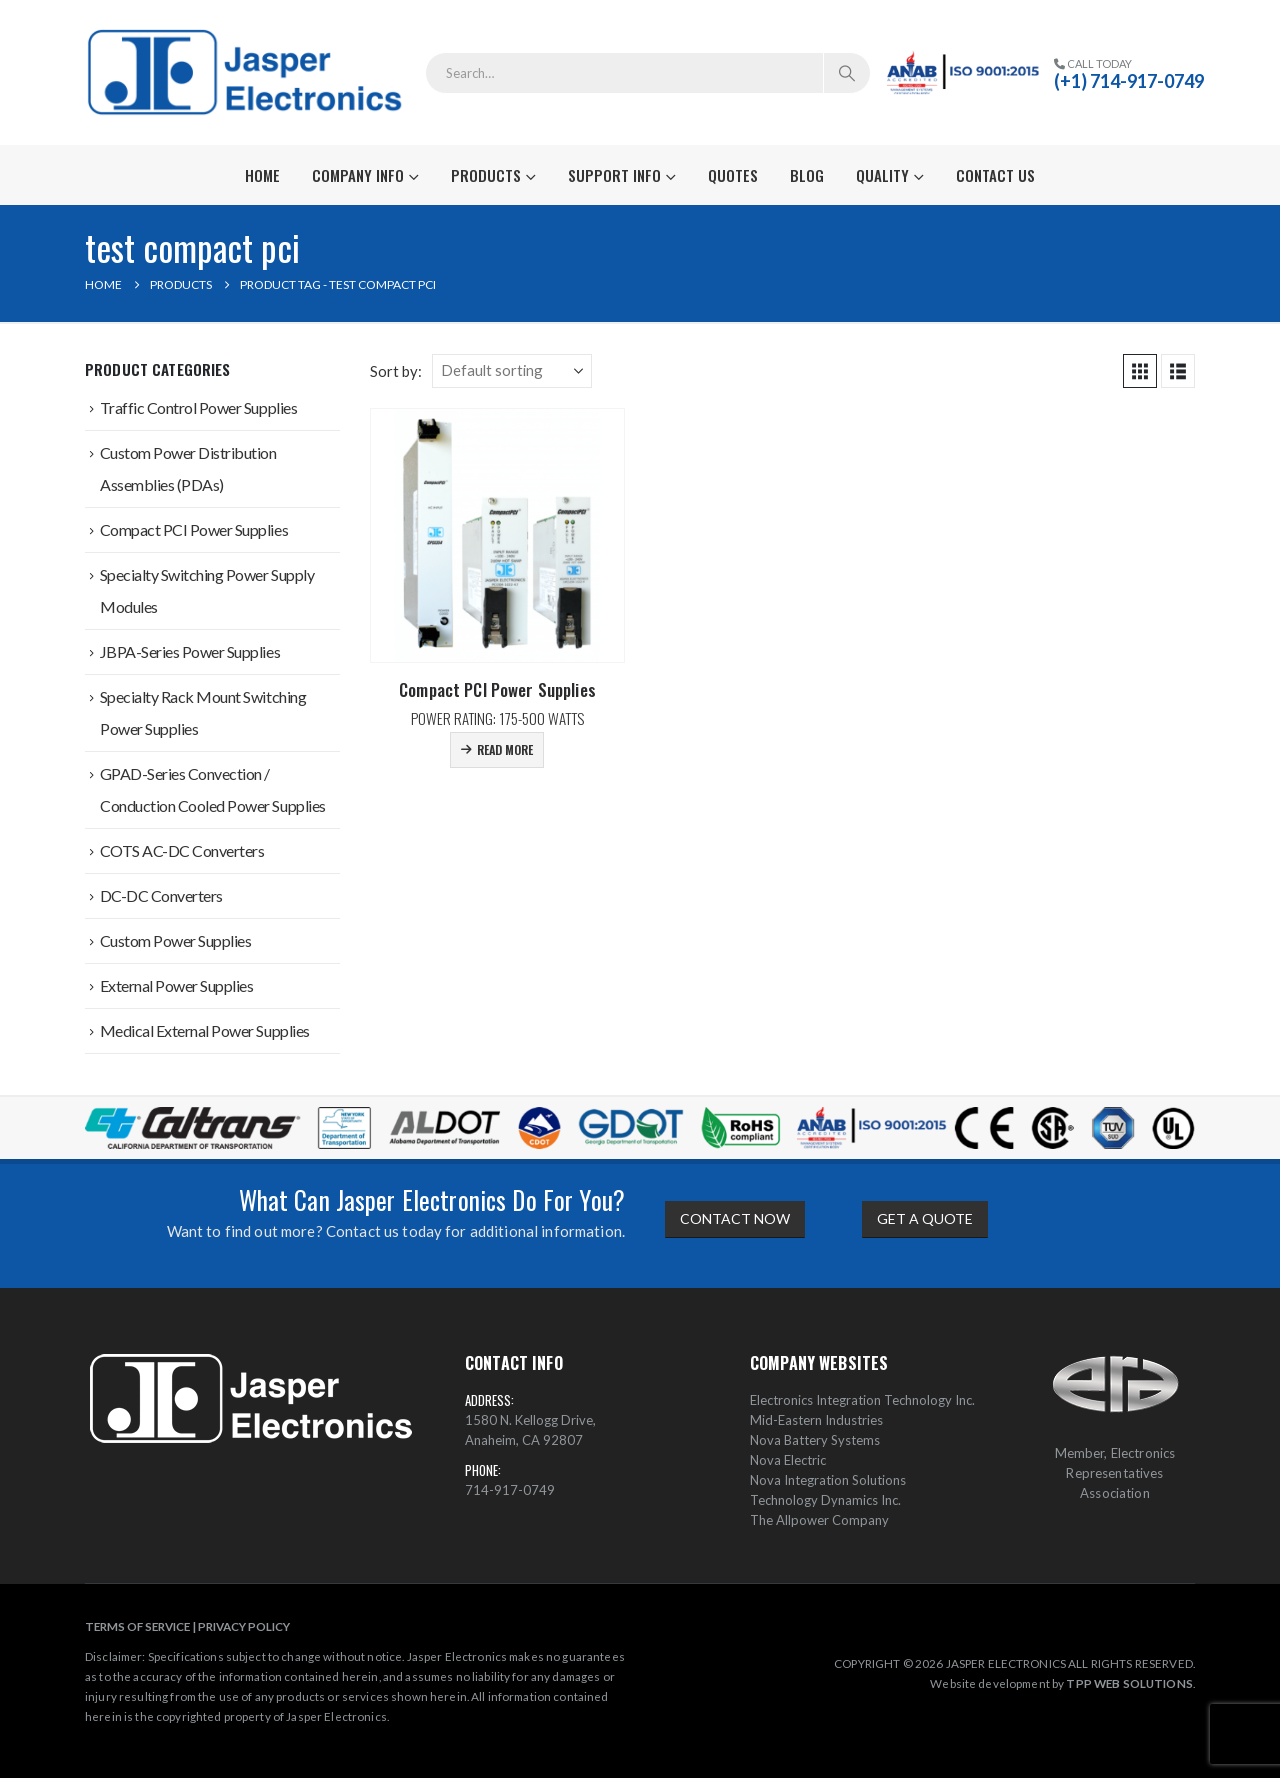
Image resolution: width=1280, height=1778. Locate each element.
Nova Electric (788, 1460)
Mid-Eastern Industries (816, 1420)
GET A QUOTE (925, 1218)
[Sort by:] (512, 371)
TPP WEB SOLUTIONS (1129, 1683)
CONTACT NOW (735, 1218)
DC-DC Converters (161, 895)
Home (262, 175)
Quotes (733, 175)
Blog (807, 175)
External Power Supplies (177, 985)
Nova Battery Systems (815, 1440)
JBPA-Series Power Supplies (190, 651)
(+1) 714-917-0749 (1129, 81)
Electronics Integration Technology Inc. (862, 1400)
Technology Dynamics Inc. (825, 1500)
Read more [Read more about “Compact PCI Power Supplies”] (505, 749)
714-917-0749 (510, 1490)
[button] (1140, 371)
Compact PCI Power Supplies (194, 529)
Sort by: (396, 371)
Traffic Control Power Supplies (199, 407)
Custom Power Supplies (176, 940)
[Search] (847, 73)
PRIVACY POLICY (244, 1626)
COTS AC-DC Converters (182, 850)
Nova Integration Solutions (828, 1480)
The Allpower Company (819, 1520)
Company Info (358, 175)
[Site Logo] (247, 72)
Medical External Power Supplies (205, 1030)
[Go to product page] (497, 535)
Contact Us (995, 175)
